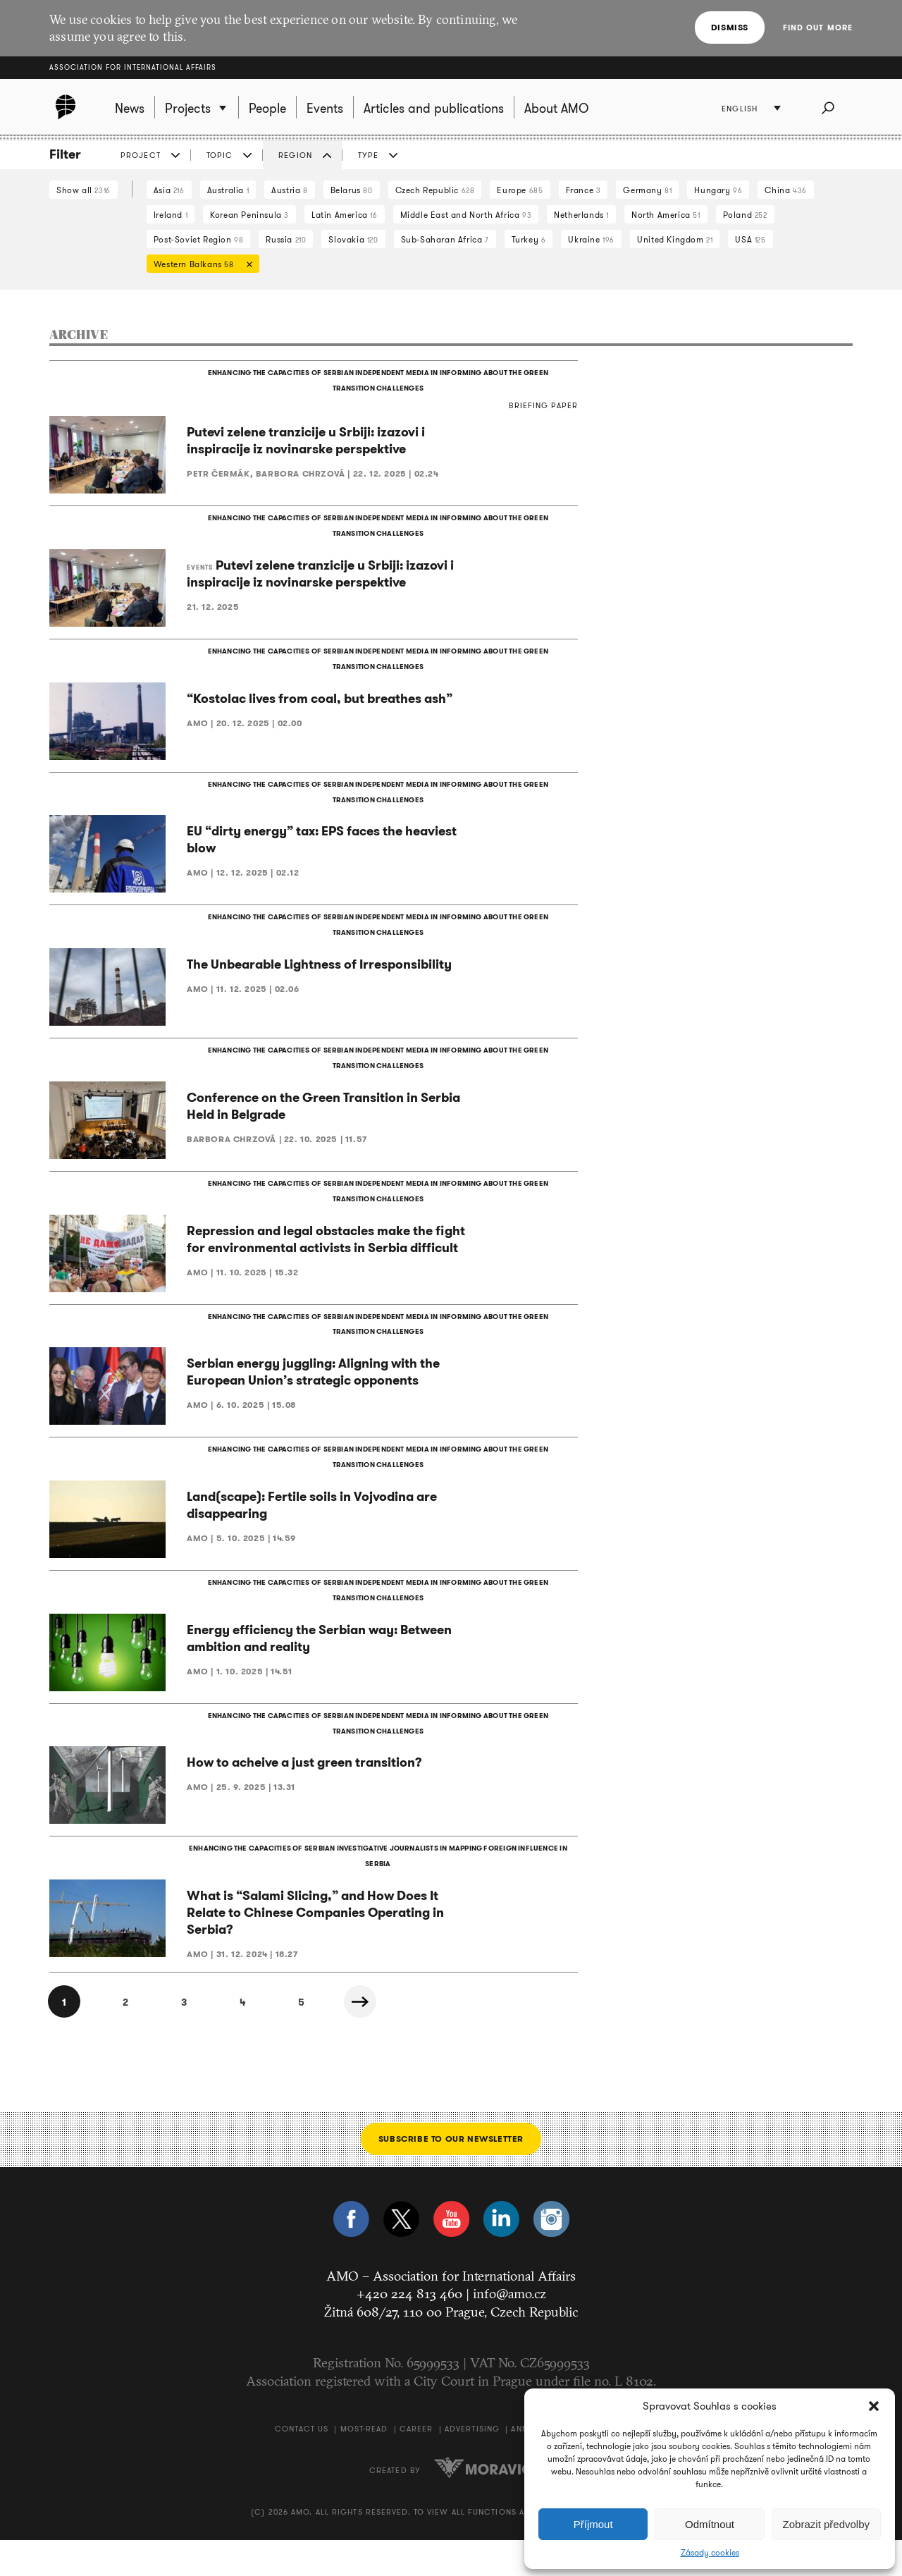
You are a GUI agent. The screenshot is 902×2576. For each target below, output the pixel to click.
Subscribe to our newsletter (451, 2174)
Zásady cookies (710, 2552)
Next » (381, 2037)
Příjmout (593, 2524)
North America (665, 215)
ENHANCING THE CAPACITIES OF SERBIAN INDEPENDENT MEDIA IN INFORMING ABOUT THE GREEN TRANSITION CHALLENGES (377, 381)
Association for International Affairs (132, 67)
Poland (745, 215)
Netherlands (581, 215)
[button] (874, 2406)
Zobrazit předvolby (826, 2524)
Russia (286, 239)
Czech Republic (435, 190)
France (583, 190)
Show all (83, 190)
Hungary (718, 190)
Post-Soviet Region (199, 239)
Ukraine (591, 239)
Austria (289, 190)
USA (750, 239)
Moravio (483, 2502)
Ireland (170, 215)
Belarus (351, 190)
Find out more (818, 27)
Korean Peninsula (249, 215)
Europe (520, 190)
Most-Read (364, 2464)
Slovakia (353, 239)
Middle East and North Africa (466, 215)
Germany (647, 190)
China (785, 190)
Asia (169, 190)
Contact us (301, 2464)
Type (368, 155)
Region (295, 155)
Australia (228, 190)
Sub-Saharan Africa (445, 239)
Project (141, 155)
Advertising (472, 2464)
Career (416, 2464)
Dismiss (730, 27)
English (741, 109)
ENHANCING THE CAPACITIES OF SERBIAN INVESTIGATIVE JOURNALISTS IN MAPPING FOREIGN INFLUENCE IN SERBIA (377, 1891)
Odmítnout (709, 2524)
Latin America (344, 215)
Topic (219, 155)
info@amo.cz (509, 2329)
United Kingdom (674, 239)
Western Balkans (199, 265)
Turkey (529, 239)
